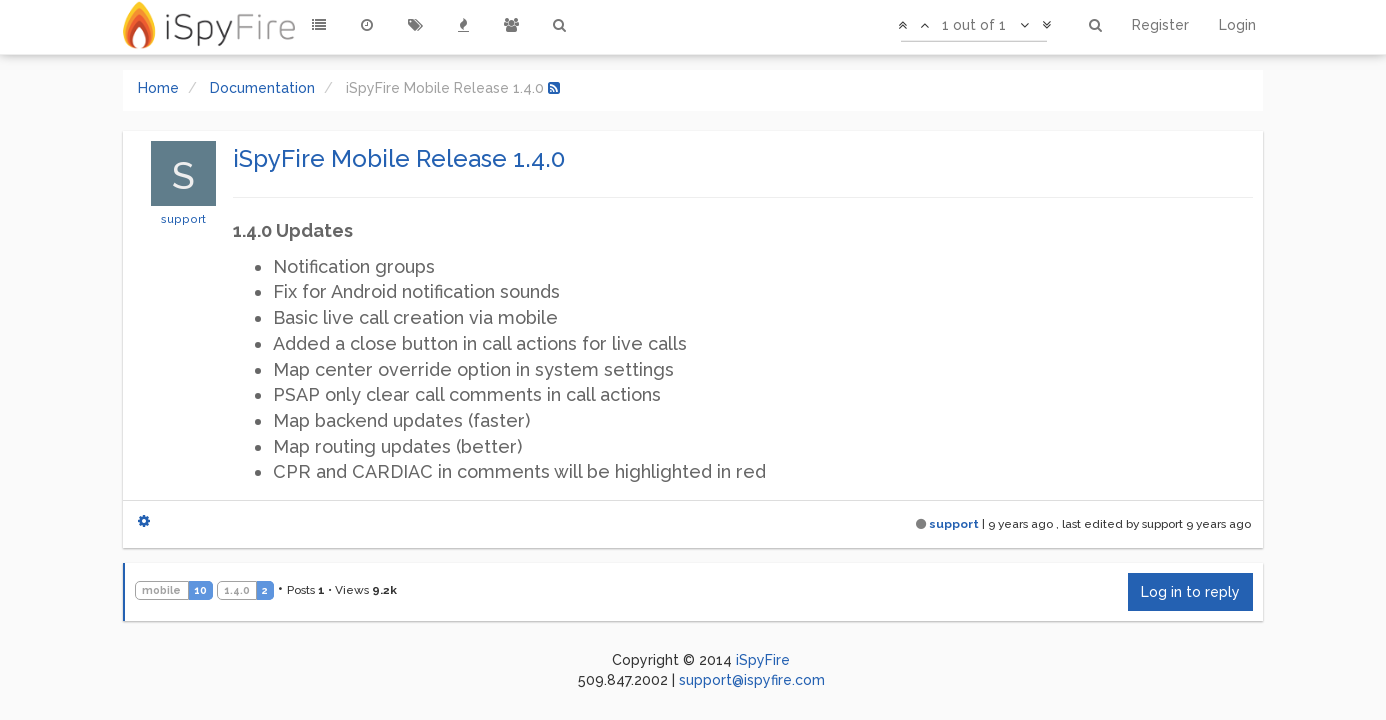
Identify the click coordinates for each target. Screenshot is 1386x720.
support (183, 219)
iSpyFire (763, 660)
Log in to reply (1190, 592)
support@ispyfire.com (752, 680)
